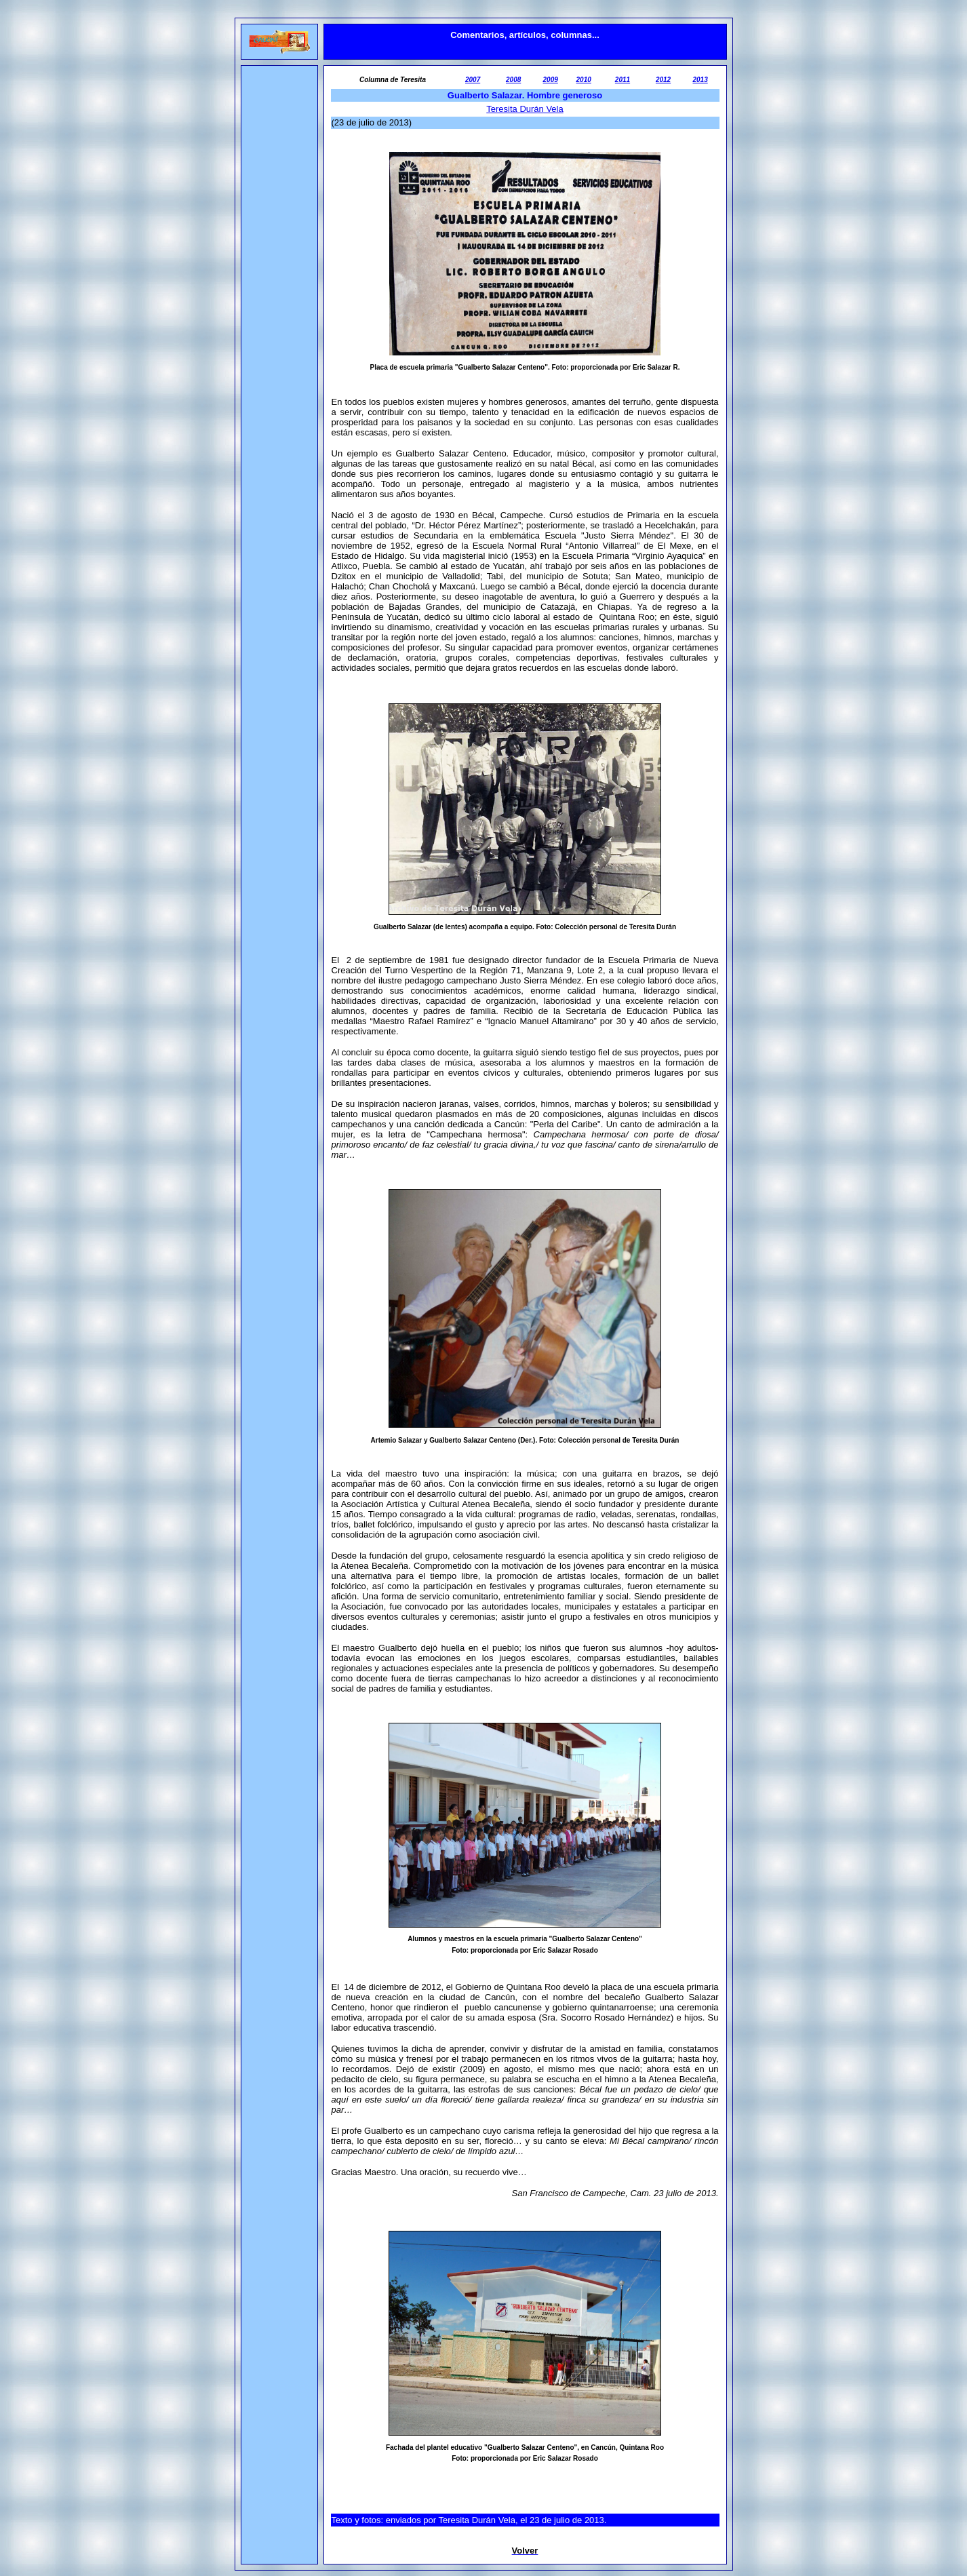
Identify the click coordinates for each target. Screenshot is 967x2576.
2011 (622, 79)
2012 (663, 79)
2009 (550, 79)
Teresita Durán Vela (524, 109)
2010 (583, 79)
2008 (513, 79)
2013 (699, 79)
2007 (472, 79)
